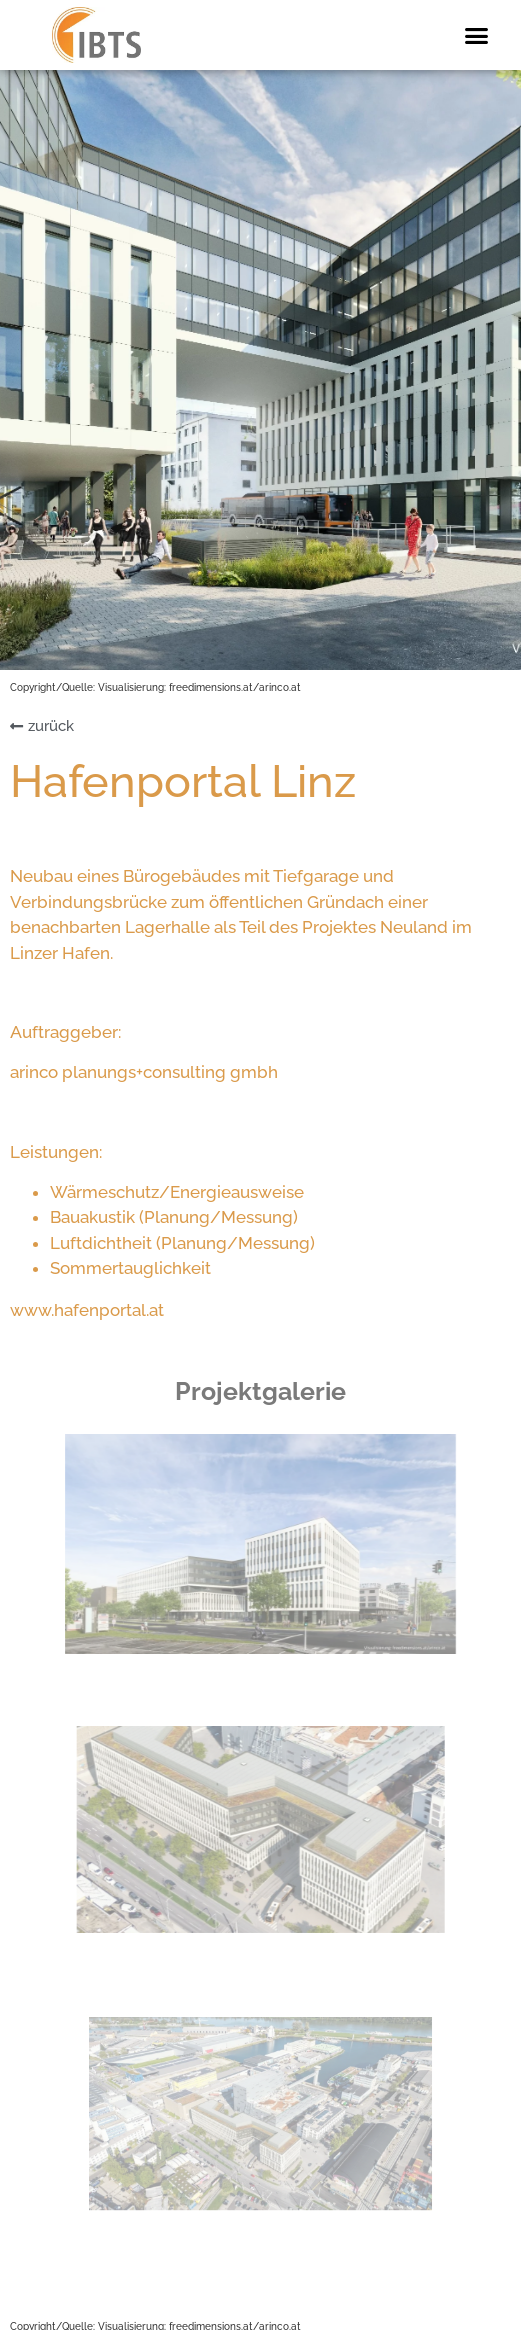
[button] (476, 35)
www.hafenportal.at (87, 1310)
